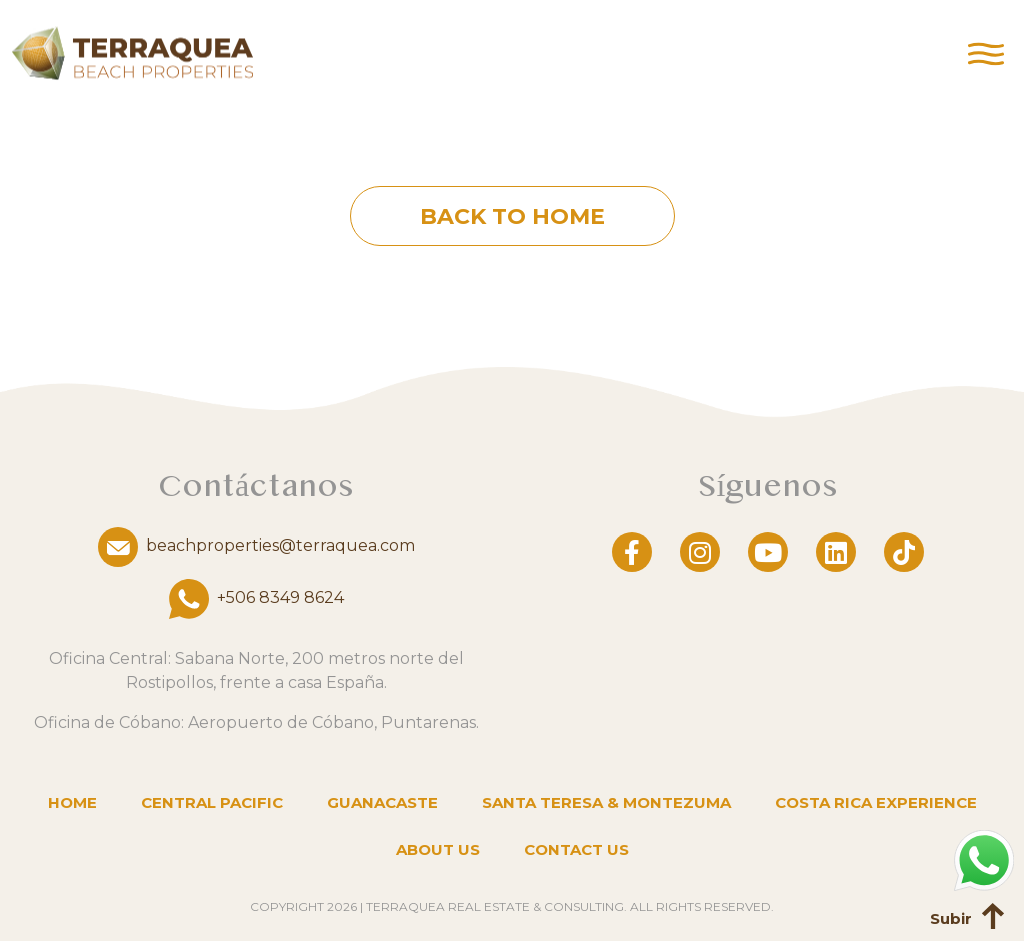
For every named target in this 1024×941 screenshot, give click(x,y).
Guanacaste (382, 802)
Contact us (576, 849)
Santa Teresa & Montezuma (606, 802)
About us (438, 849)
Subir (951, 918)
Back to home (512, 216)
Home (72, 802)
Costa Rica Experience (876, 802)
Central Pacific (212, 802)
